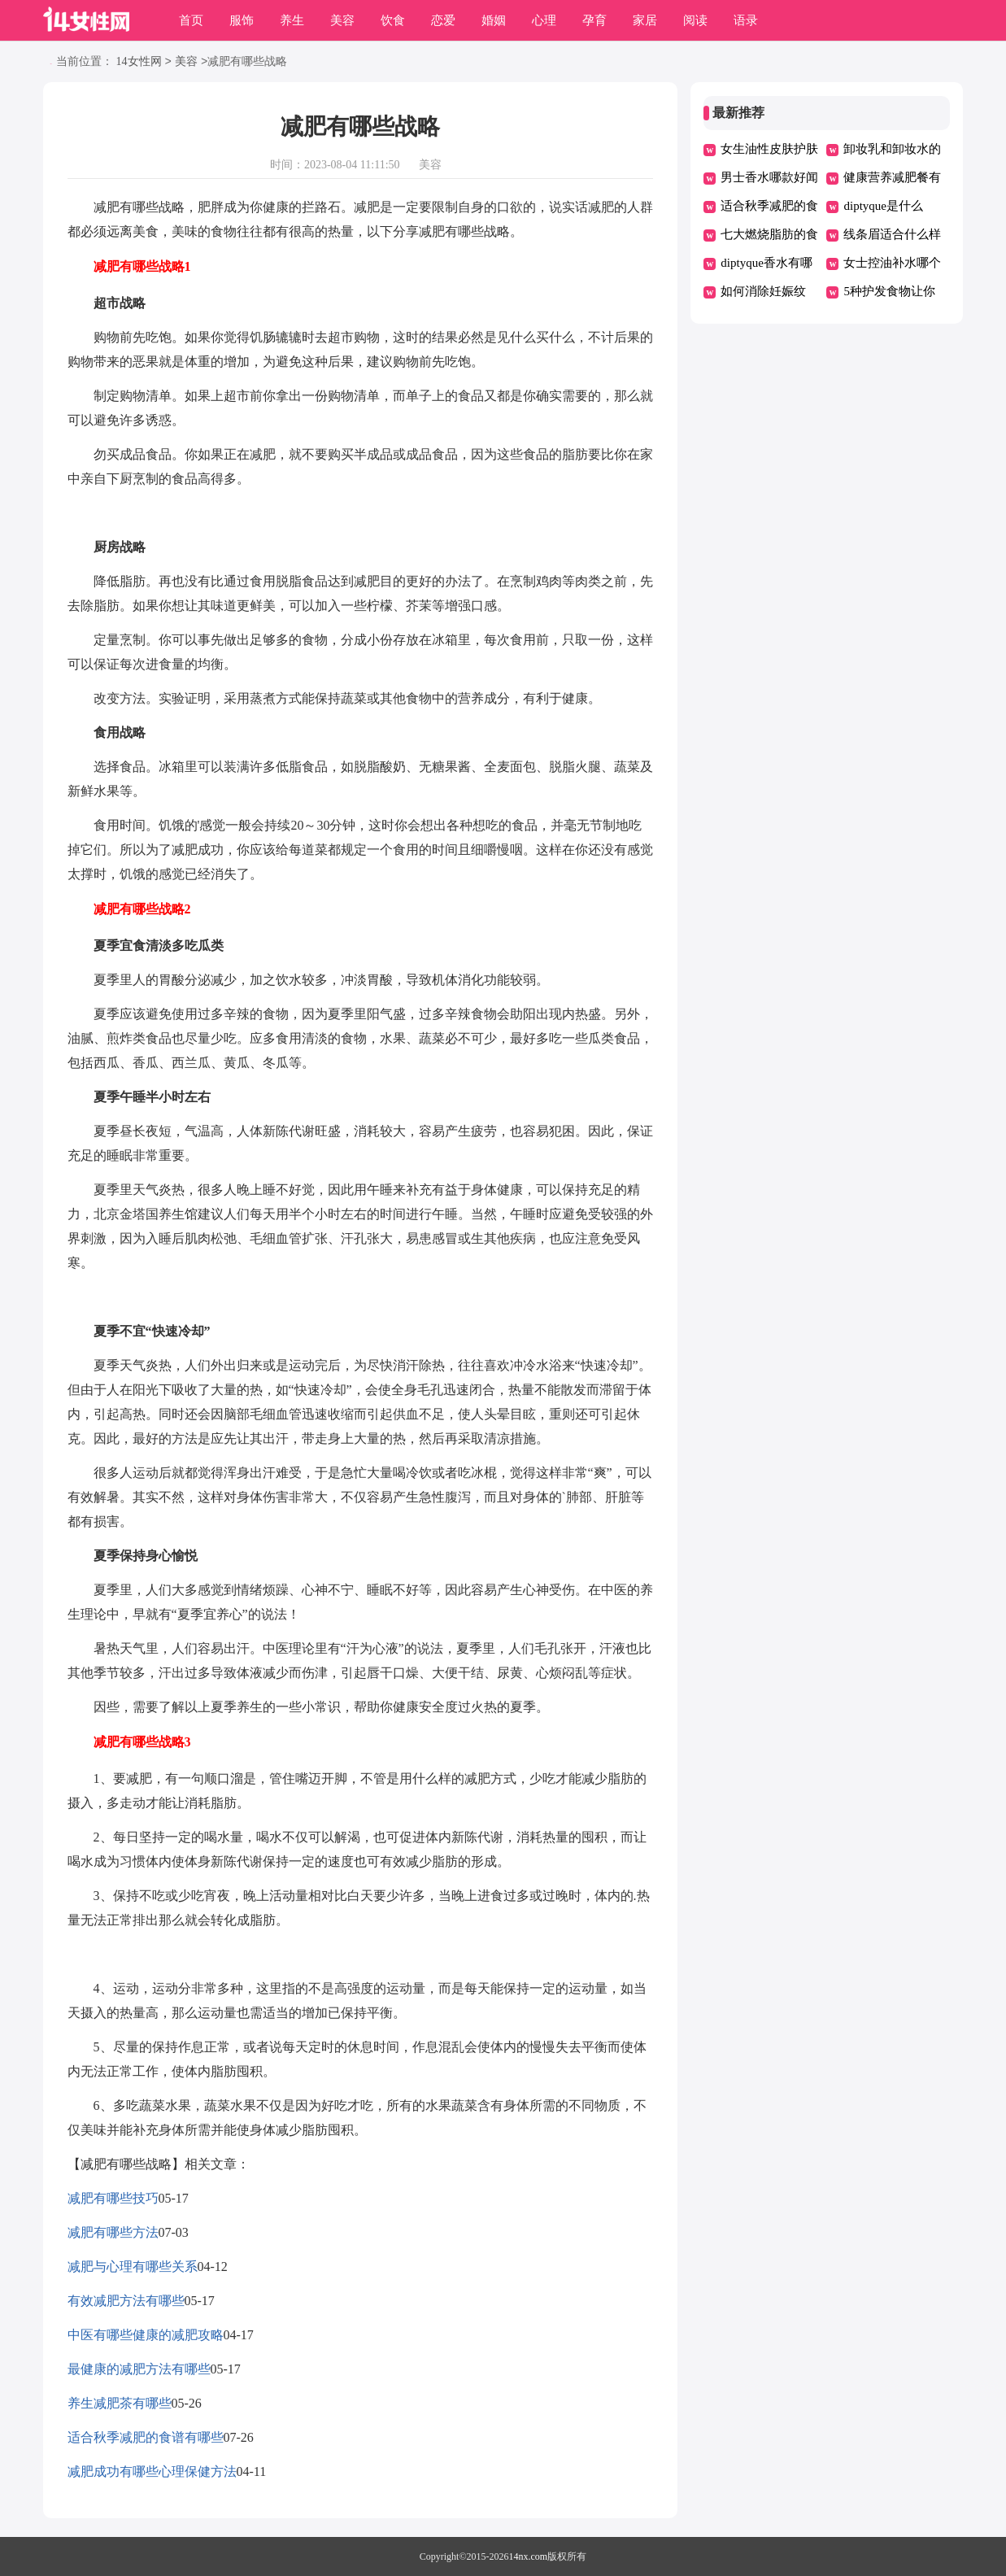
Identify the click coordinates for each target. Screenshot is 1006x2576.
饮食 (393, 20)
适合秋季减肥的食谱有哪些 (146, 2437)
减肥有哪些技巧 (113, 2198)
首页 (191, 20)
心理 (544, 20)
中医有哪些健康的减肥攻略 (146, 2335)
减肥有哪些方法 (113, 2232)
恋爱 (443, 20)
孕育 (594, 20)
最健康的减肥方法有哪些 (139, 2369)
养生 (292, 20)
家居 (645, 20)
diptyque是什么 (883, 205)
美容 (342, 20)
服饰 (241, 20)
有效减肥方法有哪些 (126, 2301)
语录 (746, 20)
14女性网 (139, 62)
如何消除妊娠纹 (763, 291)
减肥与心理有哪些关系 (133, 2266)
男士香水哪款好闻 (769, 177)
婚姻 (493, 20)
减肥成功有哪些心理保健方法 (152, 2471)
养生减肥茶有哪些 (120, 2403)
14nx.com (528, 2556)
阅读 (695, 20)
